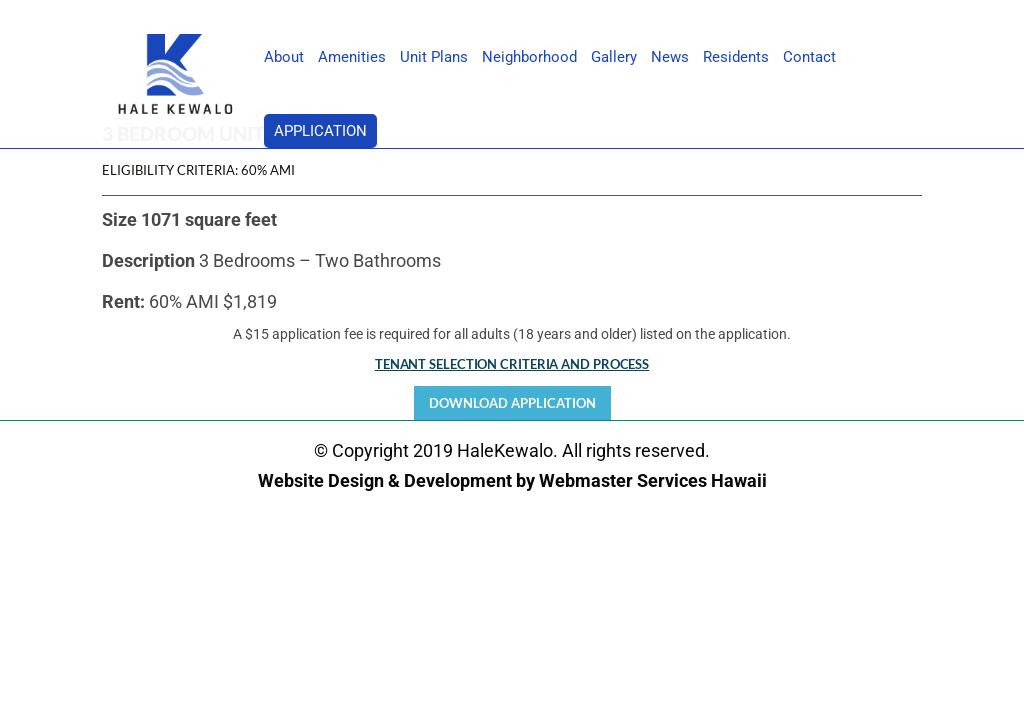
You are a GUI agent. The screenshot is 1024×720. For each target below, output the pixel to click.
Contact (809, 58)
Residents (736, 58)
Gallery (614, 58)
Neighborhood (529, 58)
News (670, 58)
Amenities (352, 58)
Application (320, 131)
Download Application (512, 403)
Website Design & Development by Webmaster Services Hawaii (512, 480)
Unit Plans (434, 58)
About (284, 58)
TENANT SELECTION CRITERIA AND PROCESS (512, 364)
